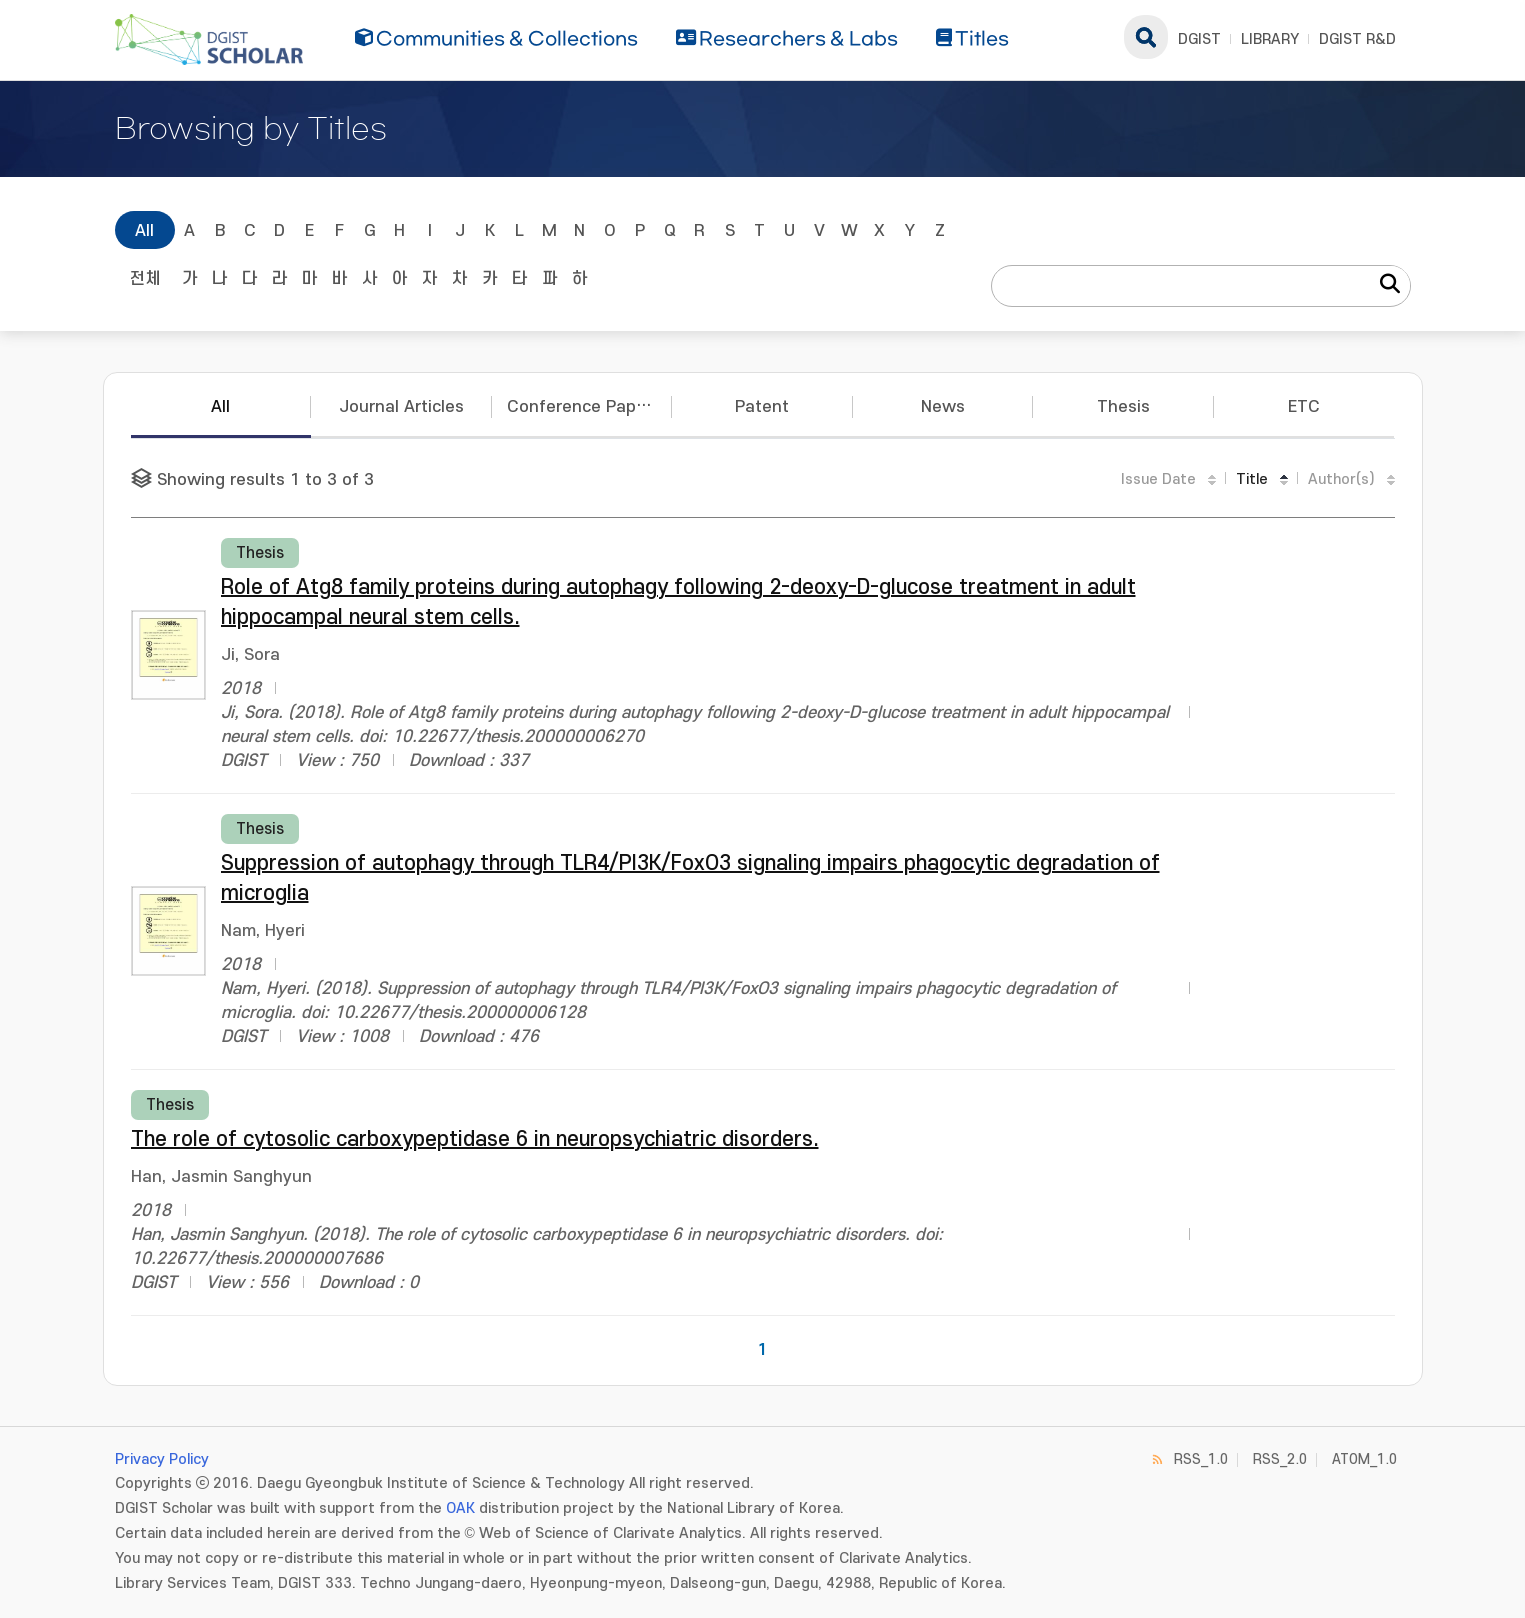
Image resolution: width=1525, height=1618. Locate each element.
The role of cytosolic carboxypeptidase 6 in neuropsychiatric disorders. (475, 1139)
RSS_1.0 (1201, 1459)
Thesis (1123, 407)
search (1146, 37)
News (943, 407)
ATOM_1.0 (1364, 1459)
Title (1252, 479)
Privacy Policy (162, 1459)
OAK (460, 1508)
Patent (762, 407)
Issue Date (1158, 479)
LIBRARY (1270, 39)
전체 (145, 279)
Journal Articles (401, 407)
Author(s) (1341, 479)
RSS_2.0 (1280, 1459)
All (144, 231)
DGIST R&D (1357, 39)
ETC (1304, 407)
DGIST (1199, 39)
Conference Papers (584, 407)
